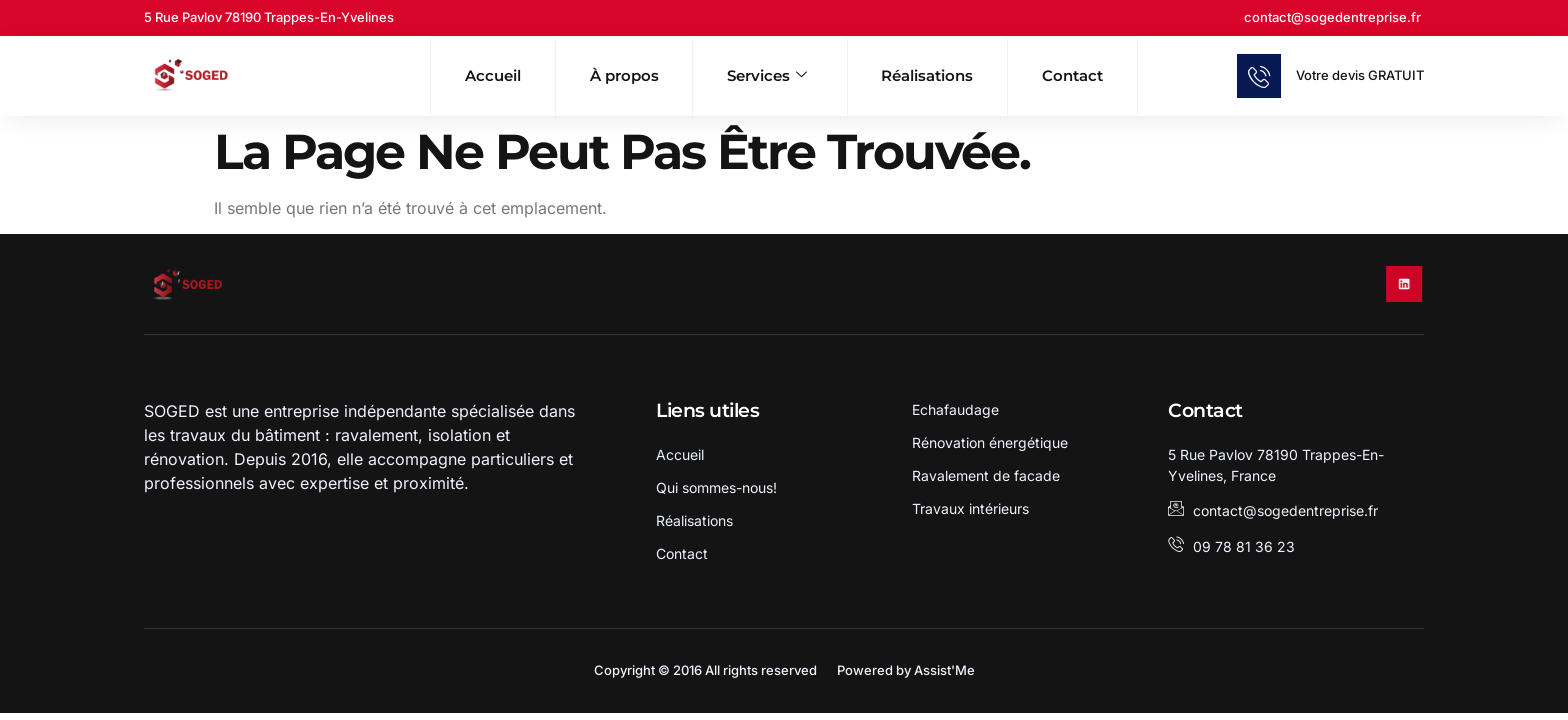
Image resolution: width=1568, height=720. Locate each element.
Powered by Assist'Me (906, 673)
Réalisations (944, 74)
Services (764, 75)
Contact (1108, 74)
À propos (604, 74)
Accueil (456, 74)
